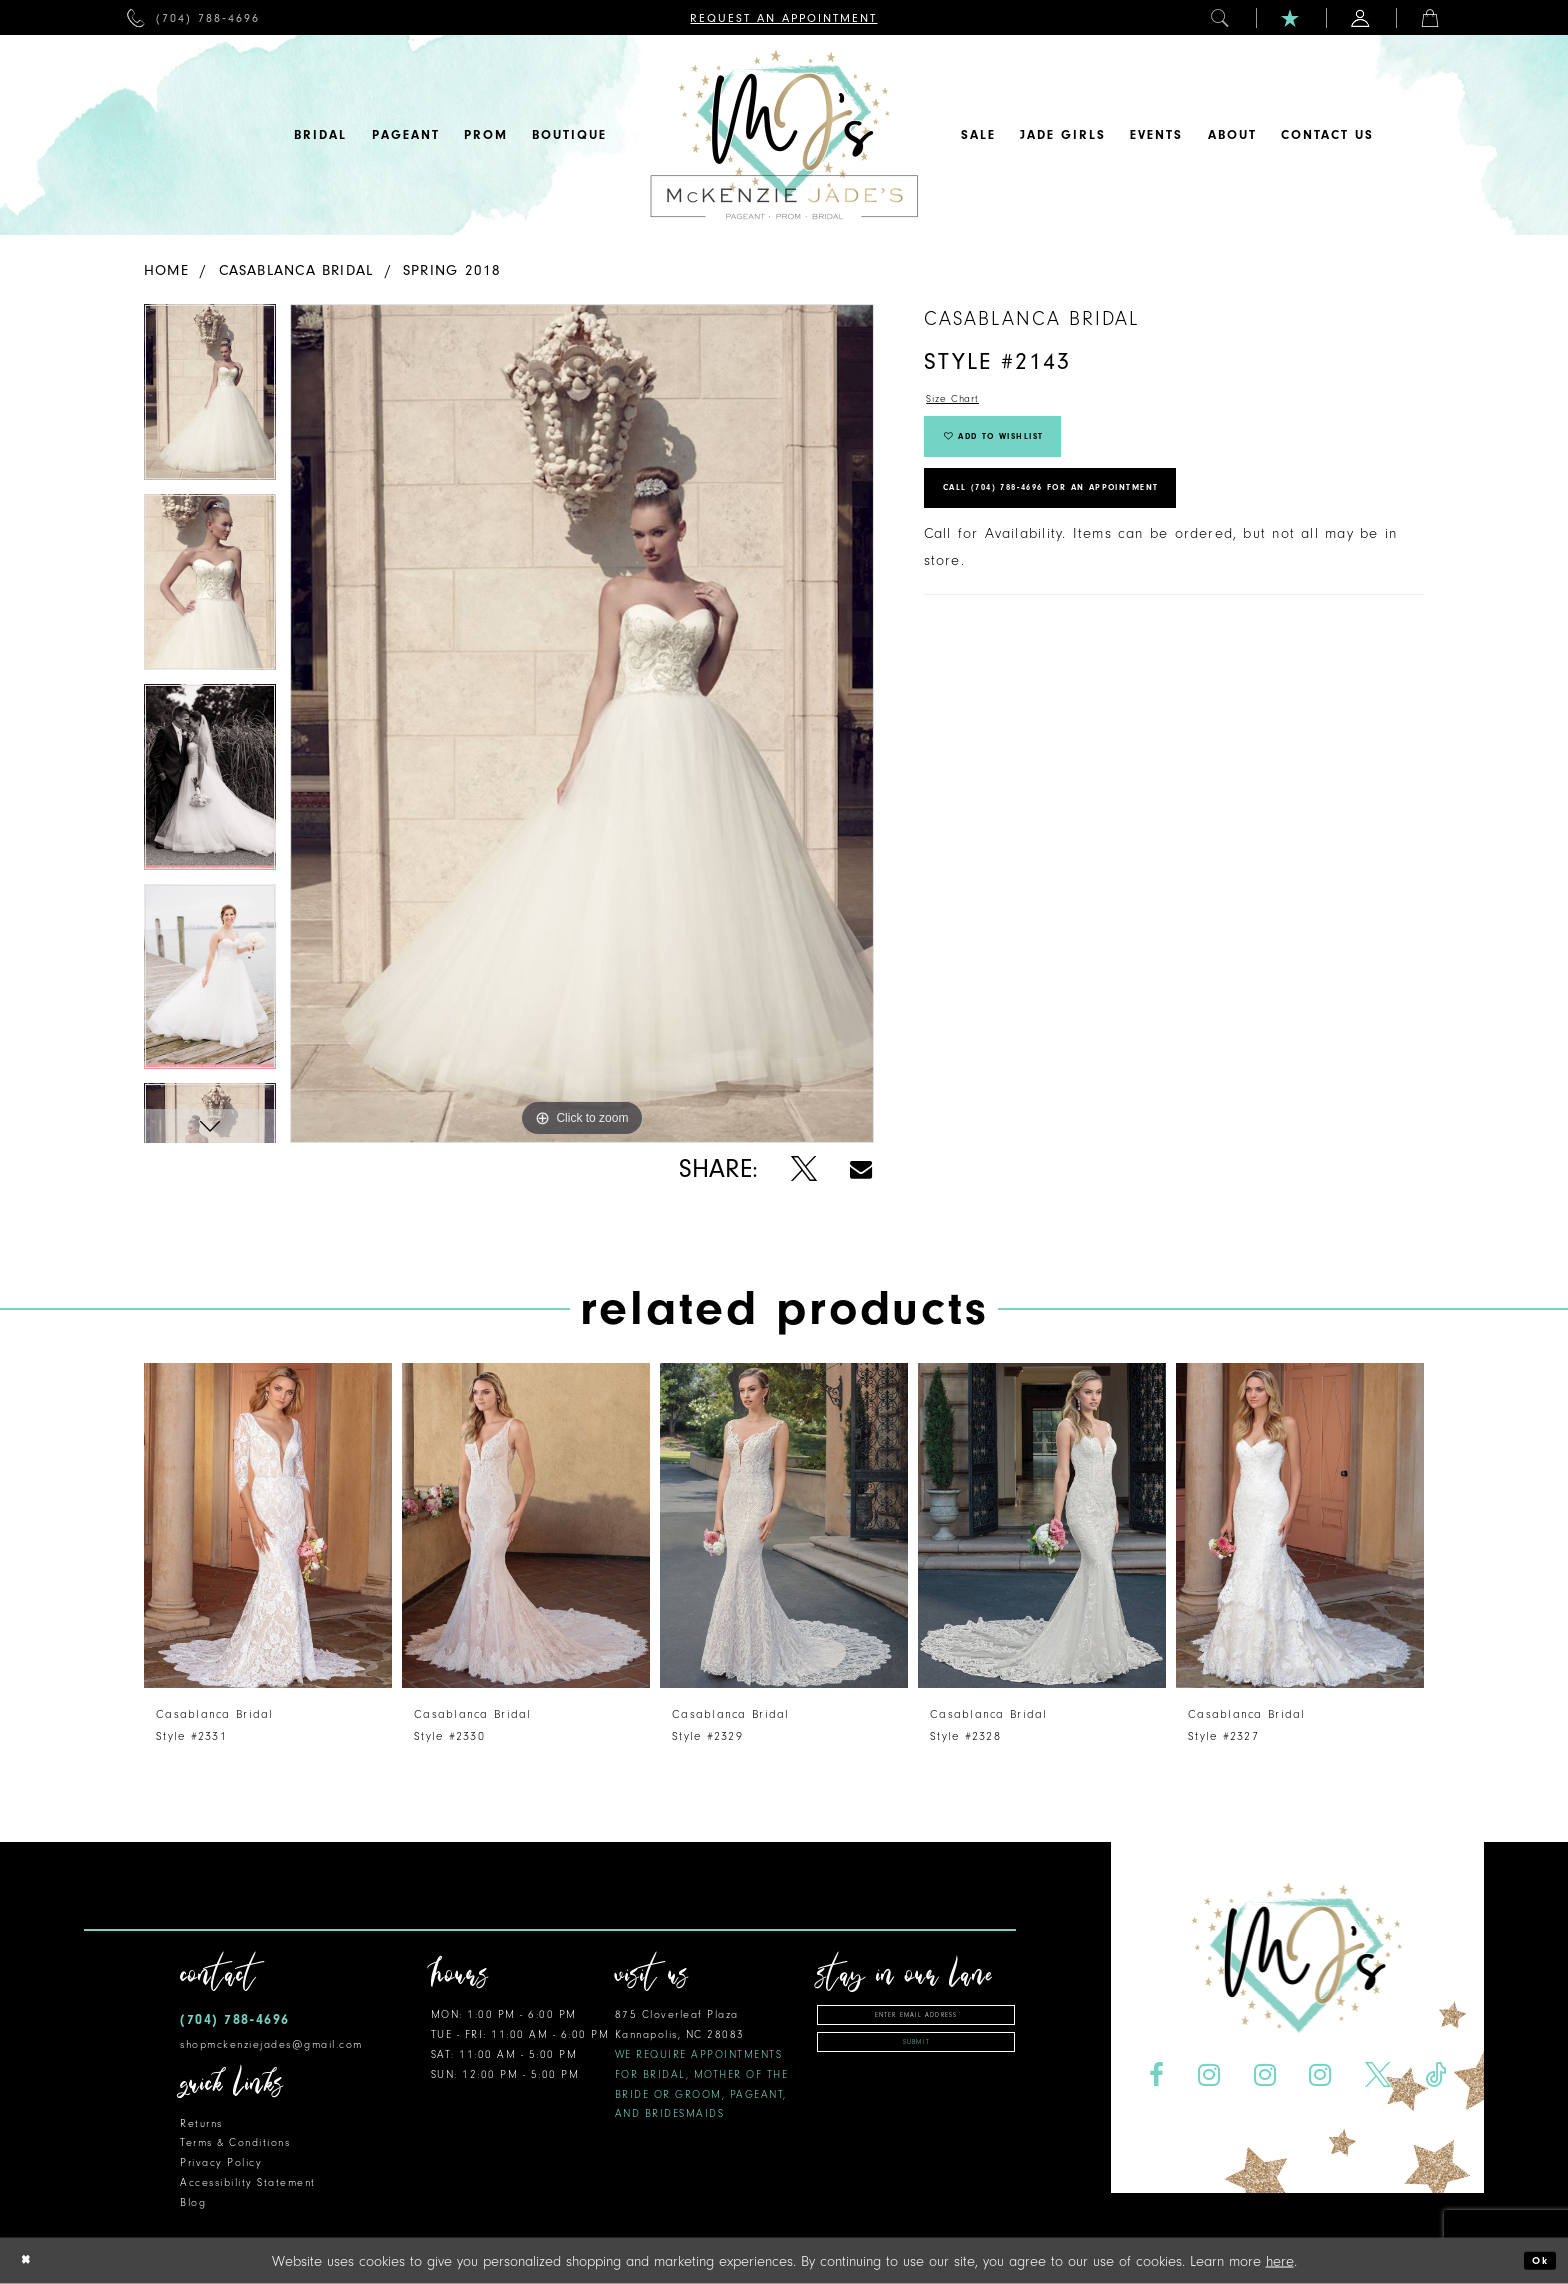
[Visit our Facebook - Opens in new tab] (1156, 2075)
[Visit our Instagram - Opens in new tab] (1208, 2075)
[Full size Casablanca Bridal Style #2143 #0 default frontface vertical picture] (582, 723)
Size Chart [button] (964, 402)
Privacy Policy (221, 2162)
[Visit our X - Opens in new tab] (1378, 2075)
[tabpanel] (210, 399)
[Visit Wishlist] (1291, 17)
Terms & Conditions (235, 2142)
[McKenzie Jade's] (784, 135)
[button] (1221, 17)
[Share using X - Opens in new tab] (803, 1169)
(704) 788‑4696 (235, 2019)
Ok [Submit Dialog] (1534, 2260)
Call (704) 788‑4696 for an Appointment (1106, 530)
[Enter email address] (916, 2019)
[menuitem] (193, 17)
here (1280, 2260)
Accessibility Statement (248, 2182)
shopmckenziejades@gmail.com (271, 2044)
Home (166, 270)
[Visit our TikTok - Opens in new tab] (1436, 2075)
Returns (201, 2123)
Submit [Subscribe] (916, 2057)
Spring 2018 (452, 270)
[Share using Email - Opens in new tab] (861, 1169)
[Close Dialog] (31, 2260)
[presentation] (268, 1525)
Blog (193, 2202)
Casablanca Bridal (296, 270)
